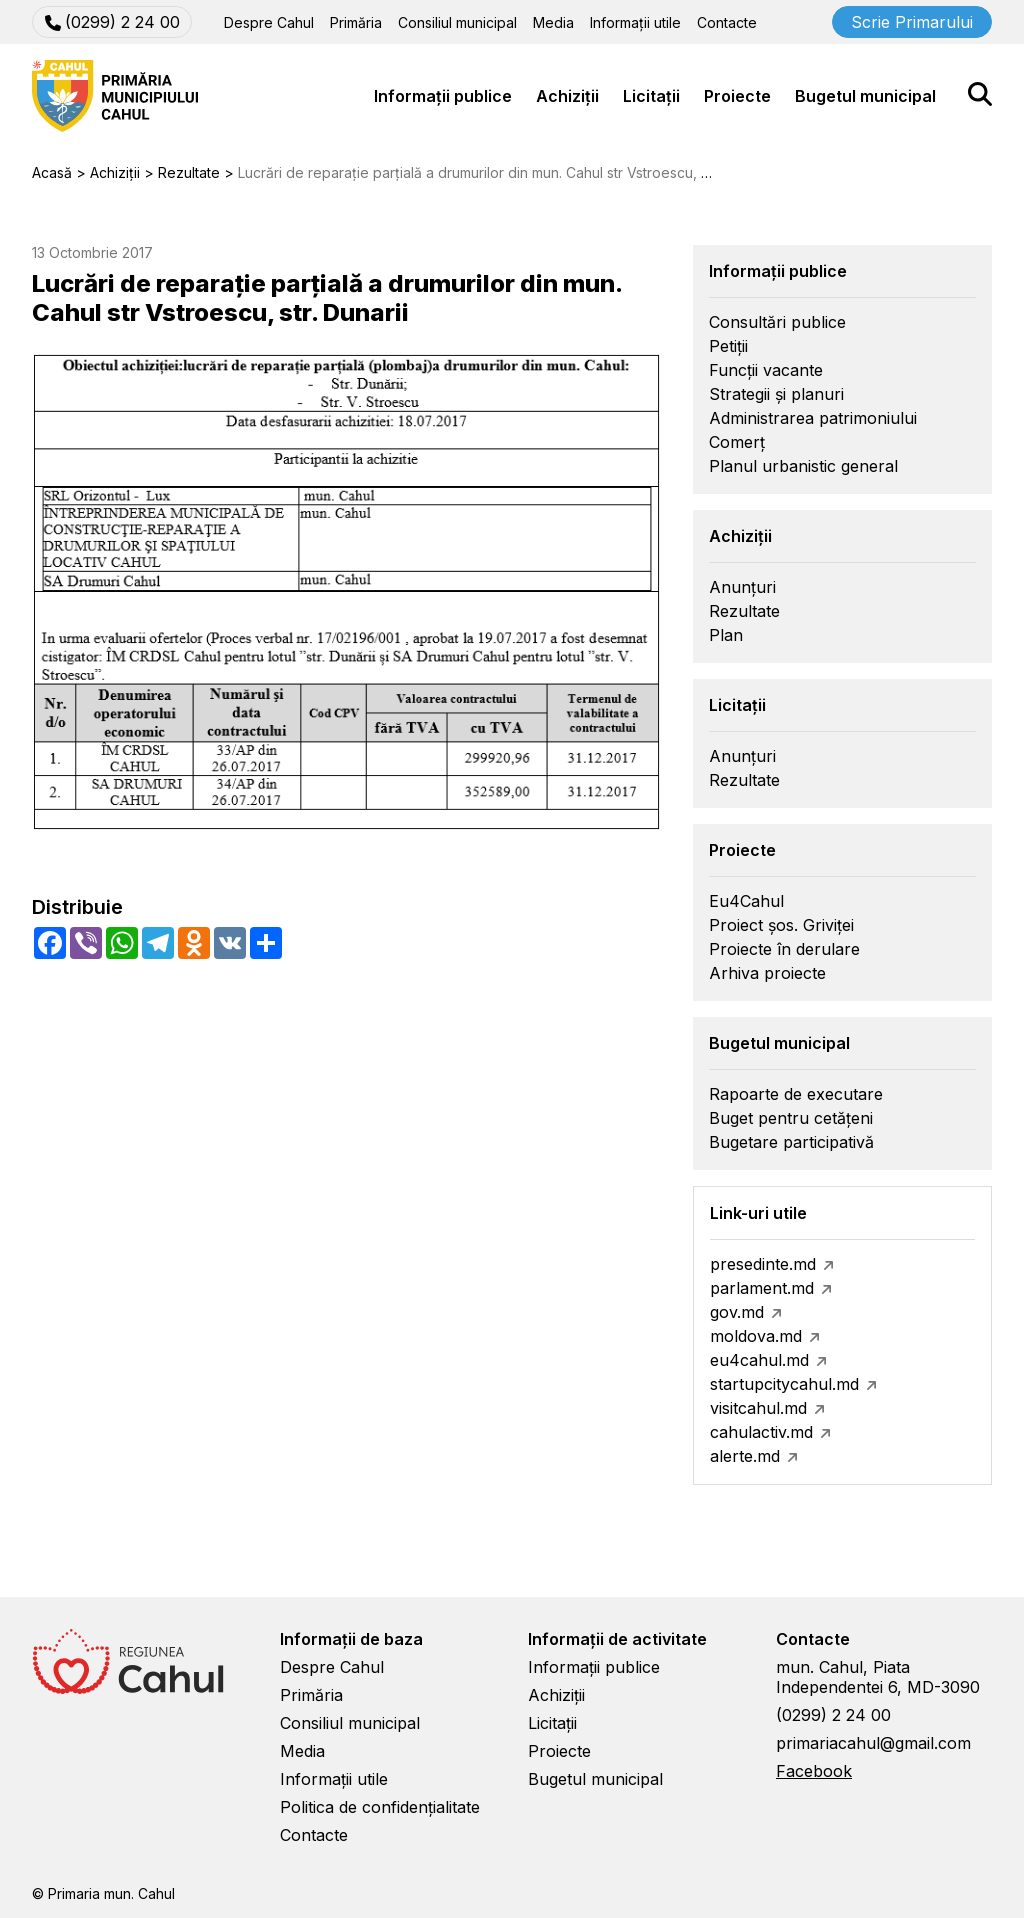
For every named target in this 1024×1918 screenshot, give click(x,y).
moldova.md (756, 1336)
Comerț (737, 442)
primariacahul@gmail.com (873, 1743)
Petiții (728, 346)
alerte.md (745, 1456)
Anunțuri (742, 587)
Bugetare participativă (791, 1142)
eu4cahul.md (759, 1360)
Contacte (727, 22)
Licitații (651, 96)
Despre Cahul (269, 22)
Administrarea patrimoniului (813, 418)
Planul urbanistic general (803, 466)
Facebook (814, 1771)
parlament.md (762, 1288)
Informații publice (443, 96)
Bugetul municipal (865, 96)
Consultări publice (777, 322)
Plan (726, 635)
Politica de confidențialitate (380, 1807)
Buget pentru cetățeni (791, 1118)
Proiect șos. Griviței (781, 925)
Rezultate (744, 611)
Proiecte (737, 96)
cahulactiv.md (761, 1432)
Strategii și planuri (776, 394)
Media (553, 22)
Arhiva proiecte (767, 973)
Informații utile (635, 22)
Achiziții (567, 96)
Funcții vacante (766, 370)
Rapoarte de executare (796, 1094)
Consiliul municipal (457, 22)
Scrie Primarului (912, 22)
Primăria (356, 22)
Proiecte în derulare (784, 949)
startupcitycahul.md (784, 1384)
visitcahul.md (758, 1408)
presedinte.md (763, 1264)
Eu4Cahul (746, 901)
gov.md (737, 1312)
